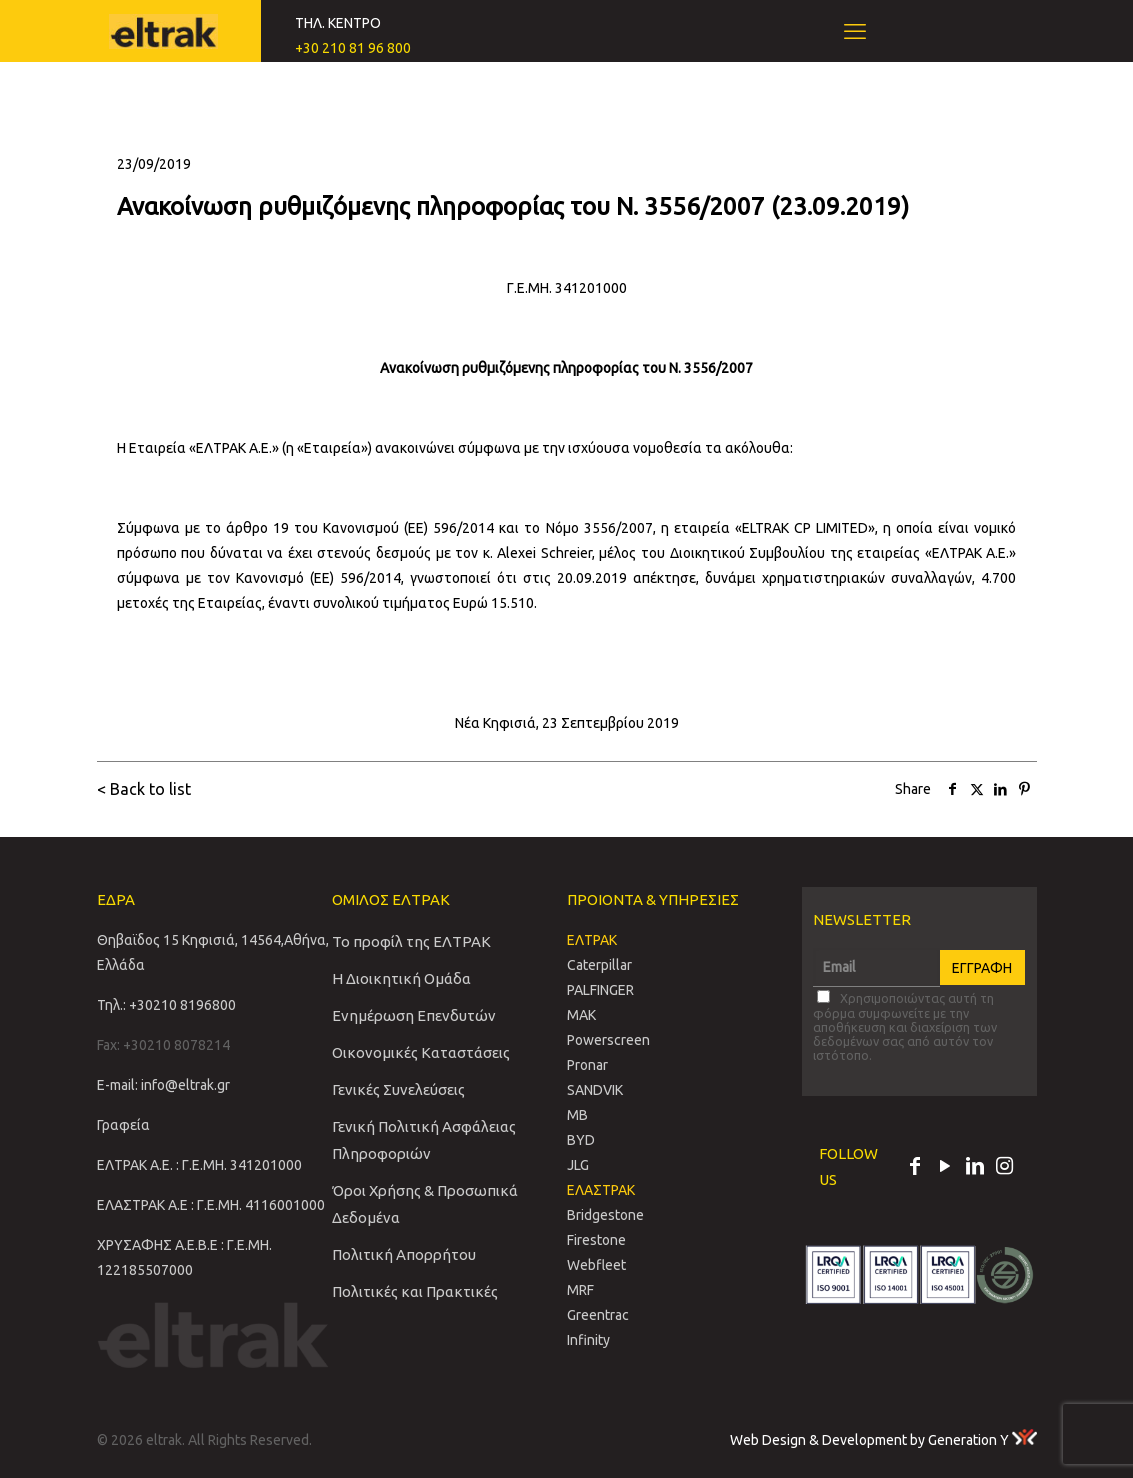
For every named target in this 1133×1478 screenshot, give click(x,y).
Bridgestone (605, 1215)
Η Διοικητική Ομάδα (401, 978)
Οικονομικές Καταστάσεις (421, 1052)
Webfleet (596, 1265)
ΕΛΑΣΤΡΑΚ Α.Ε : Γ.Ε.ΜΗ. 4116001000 (211, 1205)
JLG (578, 1165)
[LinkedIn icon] (975, 1168)
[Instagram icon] (1005, 1168)
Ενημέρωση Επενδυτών (414, 1015)
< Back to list (144, 789)
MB (577, 1115)
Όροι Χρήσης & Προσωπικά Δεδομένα (425, 1204)
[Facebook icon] (915, 1168)
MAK (581, 1015)
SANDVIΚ (595, 1090)
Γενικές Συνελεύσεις (398, 1089)
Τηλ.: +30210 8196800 (166, 1005)
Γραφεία (123, 1125)
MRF (580, 1290)
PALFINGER (600, 990)
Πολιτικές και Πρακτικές (415, 1291)
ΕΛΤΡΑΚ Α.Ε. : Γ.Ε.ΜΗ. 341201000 (199, 1165)
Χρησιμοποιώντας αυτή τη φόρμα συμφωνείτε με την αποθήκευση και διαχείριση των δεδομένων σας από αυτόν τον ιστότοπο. (905, 1026)
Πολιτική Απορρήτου (404, 1254)
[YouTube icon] (945, 1168)
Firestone (596, 1240)
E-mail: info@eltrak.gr (163, 1085)
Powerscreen (608, 1040)
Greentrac (598, 1315)
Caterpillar (599, 965)
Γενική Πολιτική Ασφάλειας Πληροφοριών (424, 1140)
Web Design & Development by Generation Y (883, 1440)
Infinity (588, 1340)
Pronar (587, 1065)
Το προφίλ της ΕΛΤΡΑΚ (411, 941)
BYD (581, 1140)
